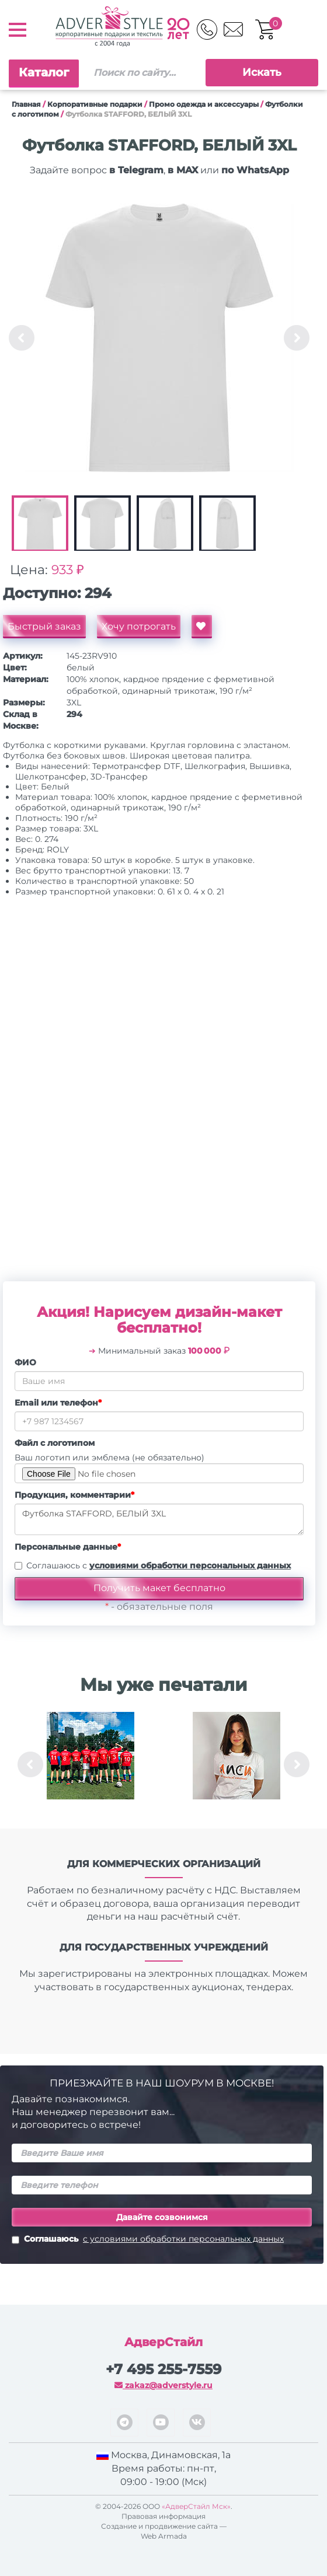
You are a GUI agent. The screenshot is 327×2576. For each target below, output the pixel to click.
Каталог (44, 72)
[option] (159, 338)
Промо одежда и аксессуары (204, 104)
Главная (26, 104)
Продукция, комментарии (74, 1495)
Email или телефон (58, 1402)
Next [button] (296, 338)
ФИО (25, 1362)
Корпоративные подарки (94, 104)
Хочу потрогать (139, 626)
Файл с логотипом (55, 1443)
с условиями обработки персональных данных (183, 2239)
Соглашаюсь (148, 2240)
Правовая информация (163, 2516)
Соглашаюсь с (158, 1565)
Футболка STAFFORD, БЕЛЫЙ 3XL (159, 1519)
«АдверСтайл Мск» (196, 2506)
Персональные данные (68, 1547)
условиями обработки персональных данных (190, 1565)
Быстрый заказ (44, 626)
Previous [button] (21, 338)
